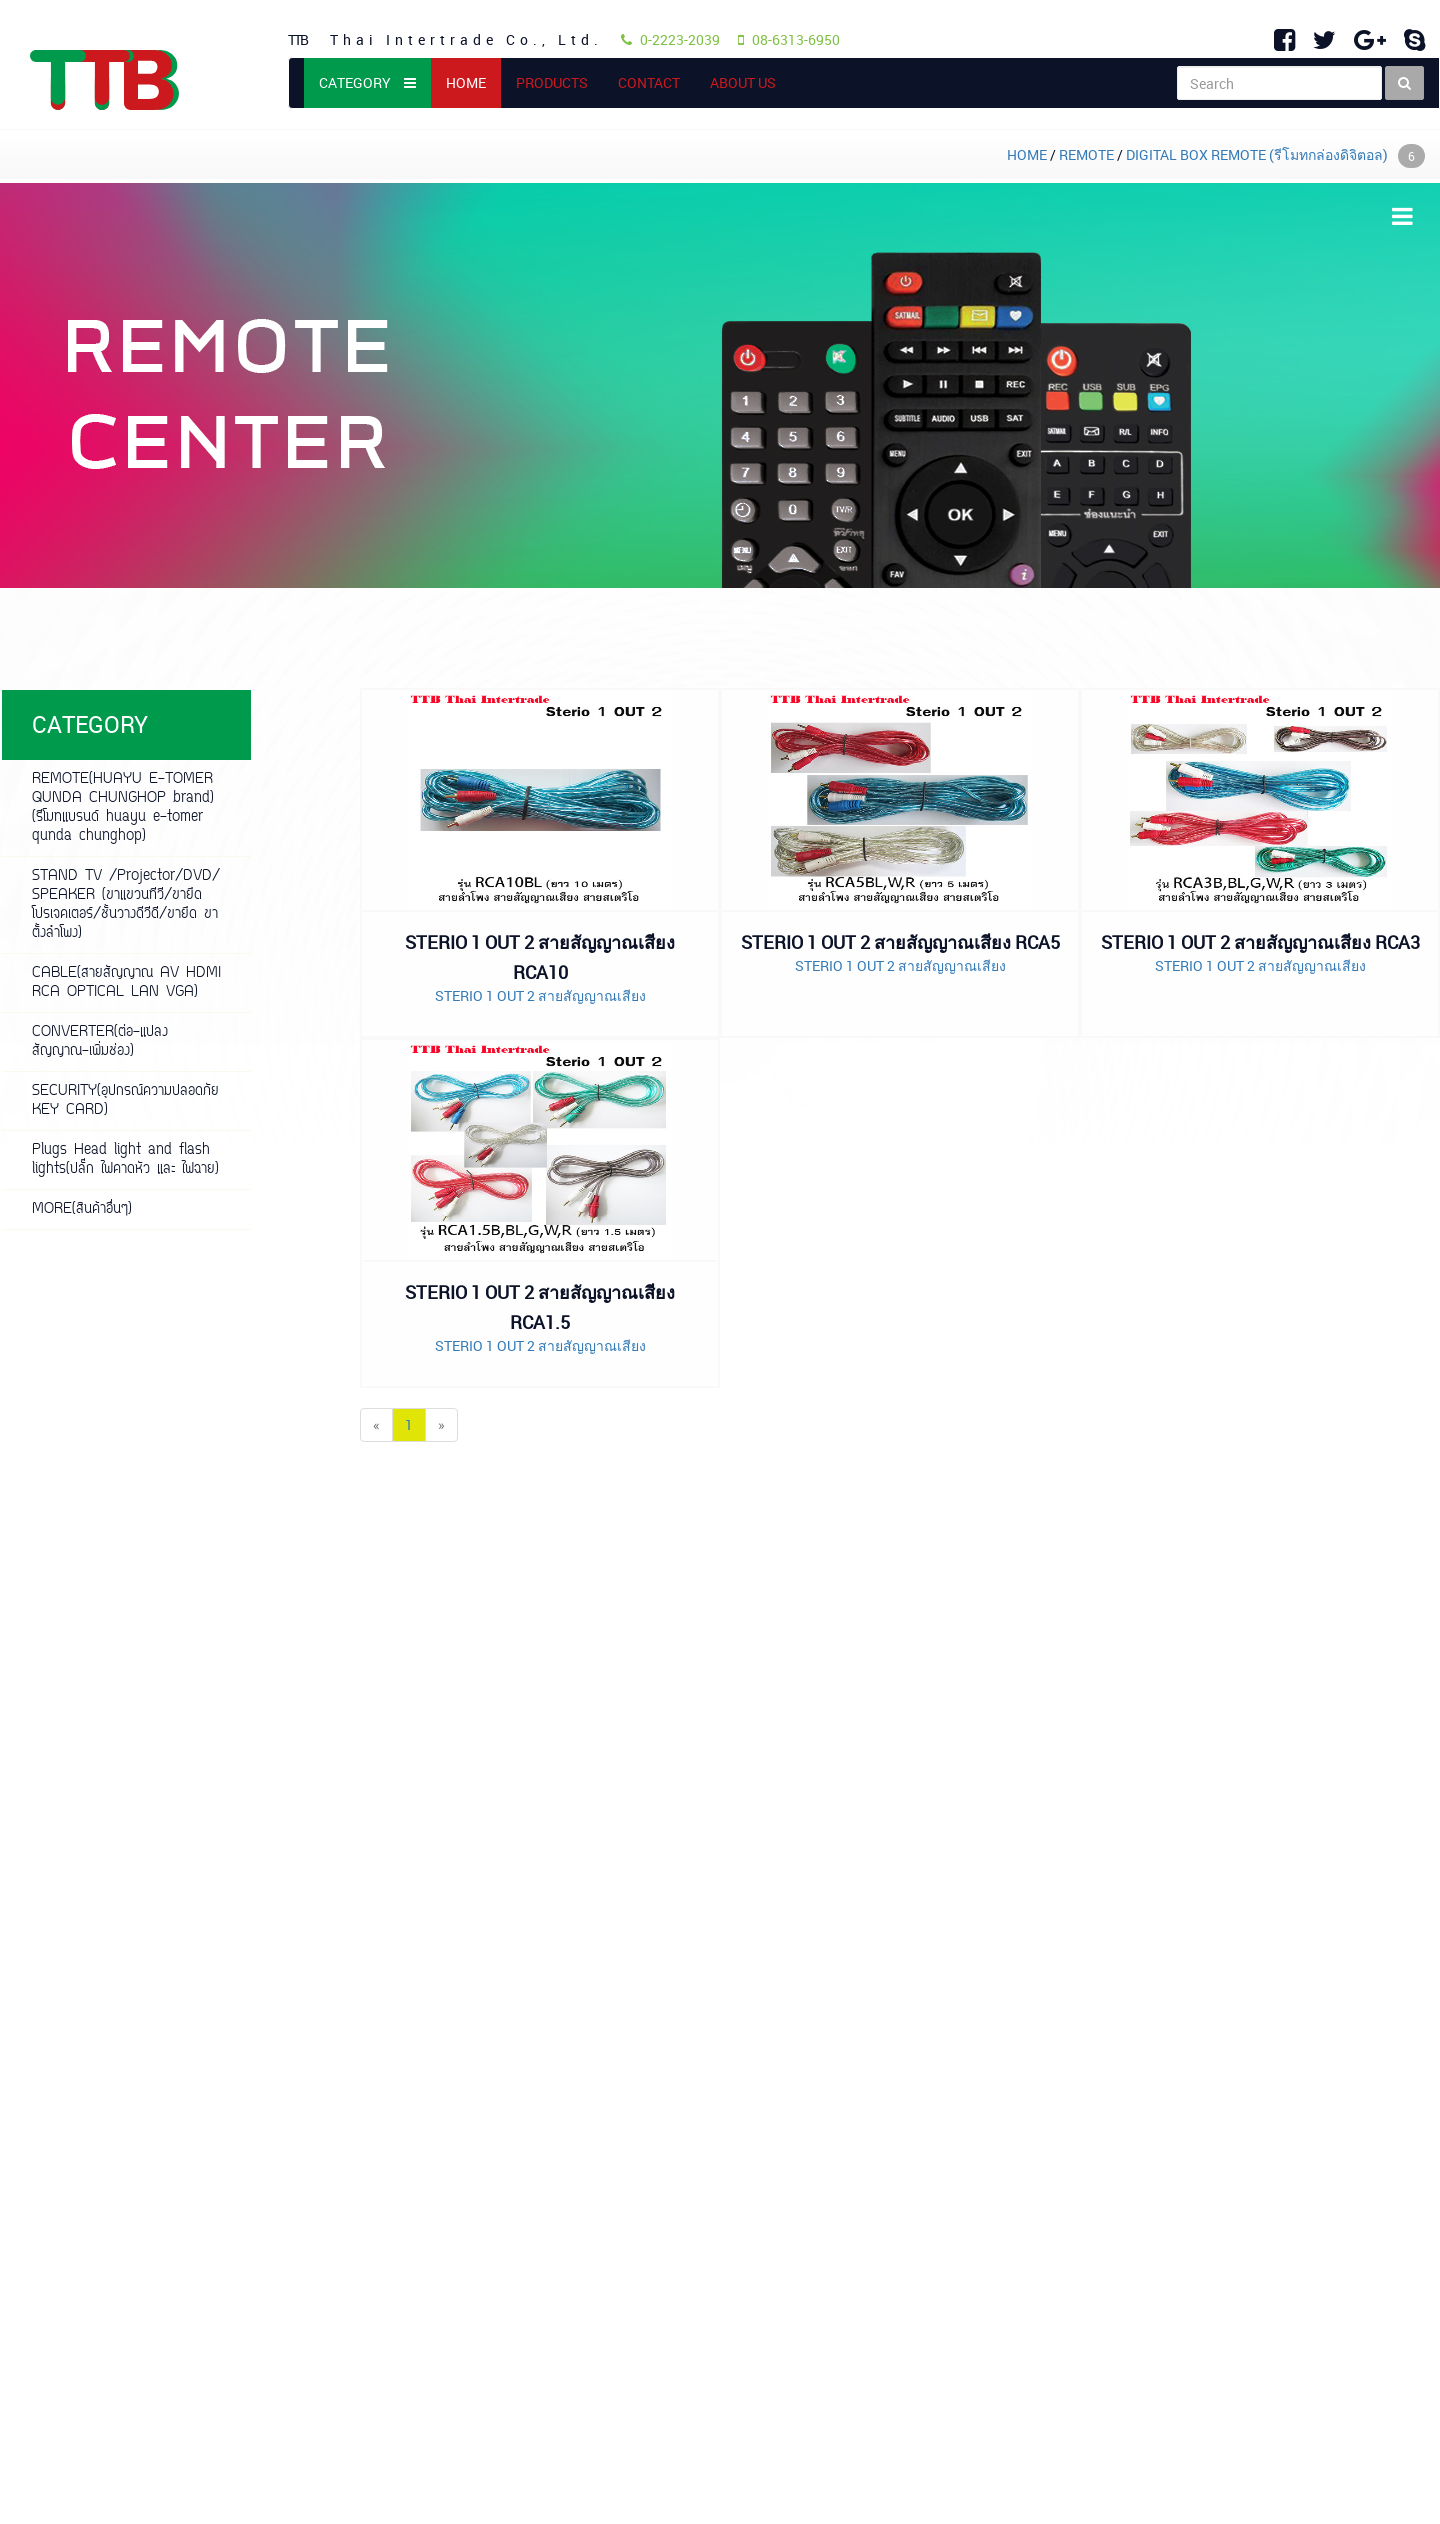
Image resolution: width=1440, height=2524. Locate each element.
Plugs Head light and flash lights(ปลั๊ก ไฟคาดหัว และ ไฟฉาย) (125, 1160)
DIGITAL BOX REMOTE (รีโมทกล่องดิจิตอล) (1275, 154)
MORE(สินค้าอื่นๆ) (82, 1209)
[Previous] (376, 1425)
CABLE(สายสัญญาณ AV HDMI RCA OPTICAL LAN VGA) (126, 983)
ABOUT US (743, 82)
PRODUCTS (552, 82)
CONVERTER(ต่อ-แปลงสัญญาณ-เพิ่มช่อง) (100, 1042)
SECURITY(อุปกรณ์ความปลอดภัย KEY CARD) (125, 1101)
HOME (473, 82)
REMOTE (1086, 154)
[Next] (441, 1425)
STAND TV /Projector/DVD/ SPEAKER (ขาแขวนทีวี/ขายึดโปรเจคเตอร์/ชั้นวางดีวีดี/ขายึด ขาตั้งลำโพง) (126, 905)
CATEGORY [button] (367, 82)
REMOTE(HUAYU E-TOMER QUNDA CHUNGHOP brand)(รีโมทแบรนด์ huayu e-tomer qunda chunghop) (123, 808)
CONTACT (649, 82)
